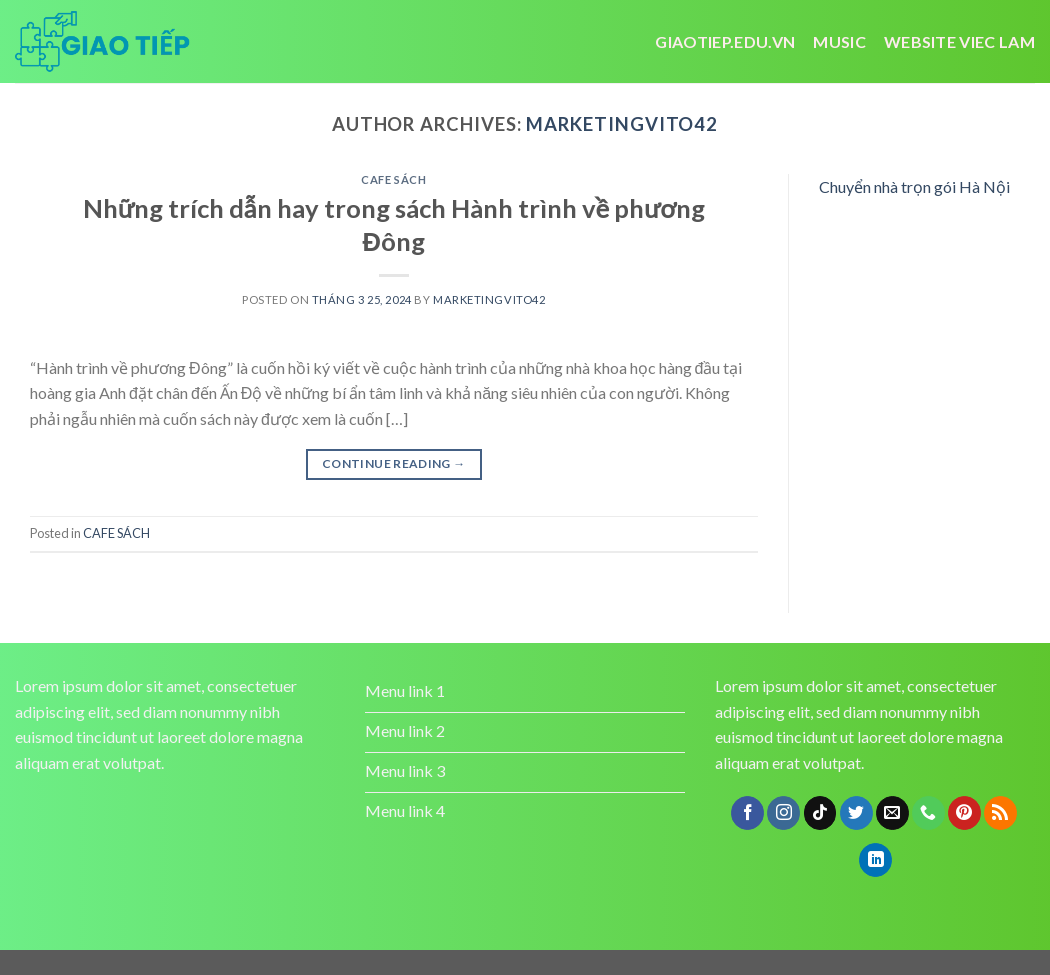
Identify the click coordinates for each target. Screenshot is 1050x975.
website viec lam (959, 41)
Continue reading (394, 463)
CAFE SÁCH (393, 179)
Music (839, 41)
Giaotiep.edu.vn (725, 41)
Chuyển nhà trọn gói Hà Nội (914, 186)
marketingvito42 (622, 124)
